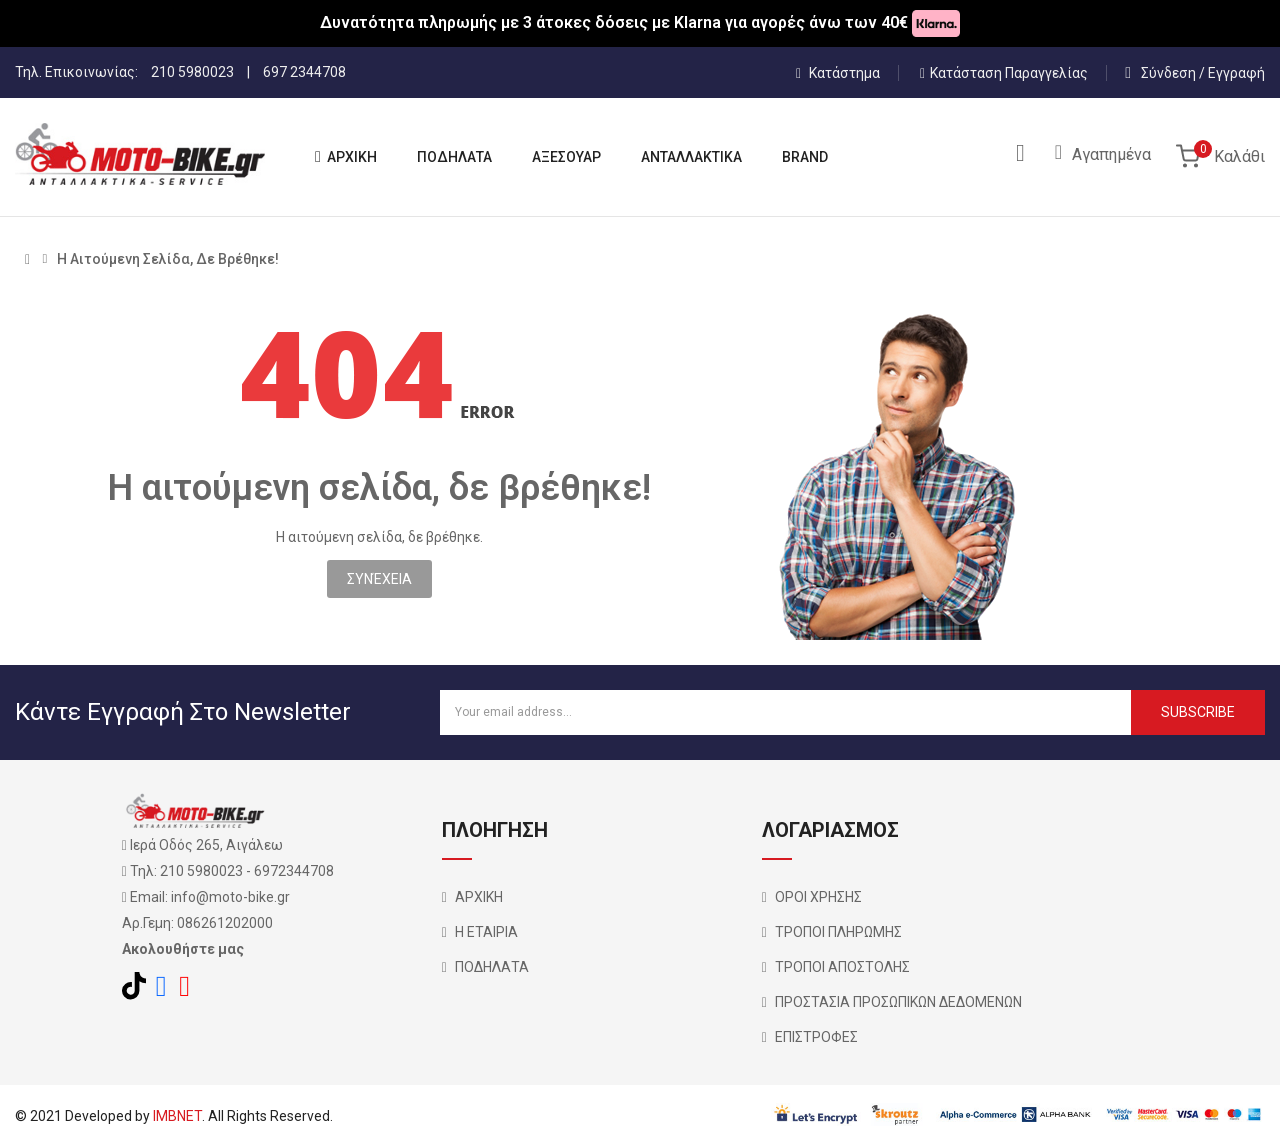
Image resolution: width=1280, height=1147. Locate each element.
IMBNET (177, 1116)
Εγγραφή (1236, 73)
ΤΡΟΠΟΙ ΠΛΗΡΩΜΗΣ (838, 932)
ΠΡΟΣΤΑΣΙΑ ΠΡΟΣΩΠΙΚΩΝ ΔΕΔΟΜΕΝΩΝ (898, 1002)
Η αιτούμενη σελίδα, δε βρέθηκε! (168, 259)
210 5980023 (192, 72)
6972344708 (294, 871)
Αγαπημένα (1111, 154)
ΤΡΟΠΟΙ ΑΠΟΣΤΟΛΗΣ (842, 967)
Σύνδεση (1170, 73)
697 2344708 (304, 72)
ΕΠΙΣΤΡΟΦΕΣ (816, 1037)
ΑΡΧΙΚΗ (479, 897)
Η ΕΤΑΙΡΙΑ (486, 932)
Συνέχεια (379, 579)
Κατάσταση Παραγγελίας (1004, 73)
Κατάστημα (838, 73)
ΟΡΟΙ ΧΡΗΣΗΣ (818, 897)
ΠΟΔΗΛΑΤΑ (492, 967)
